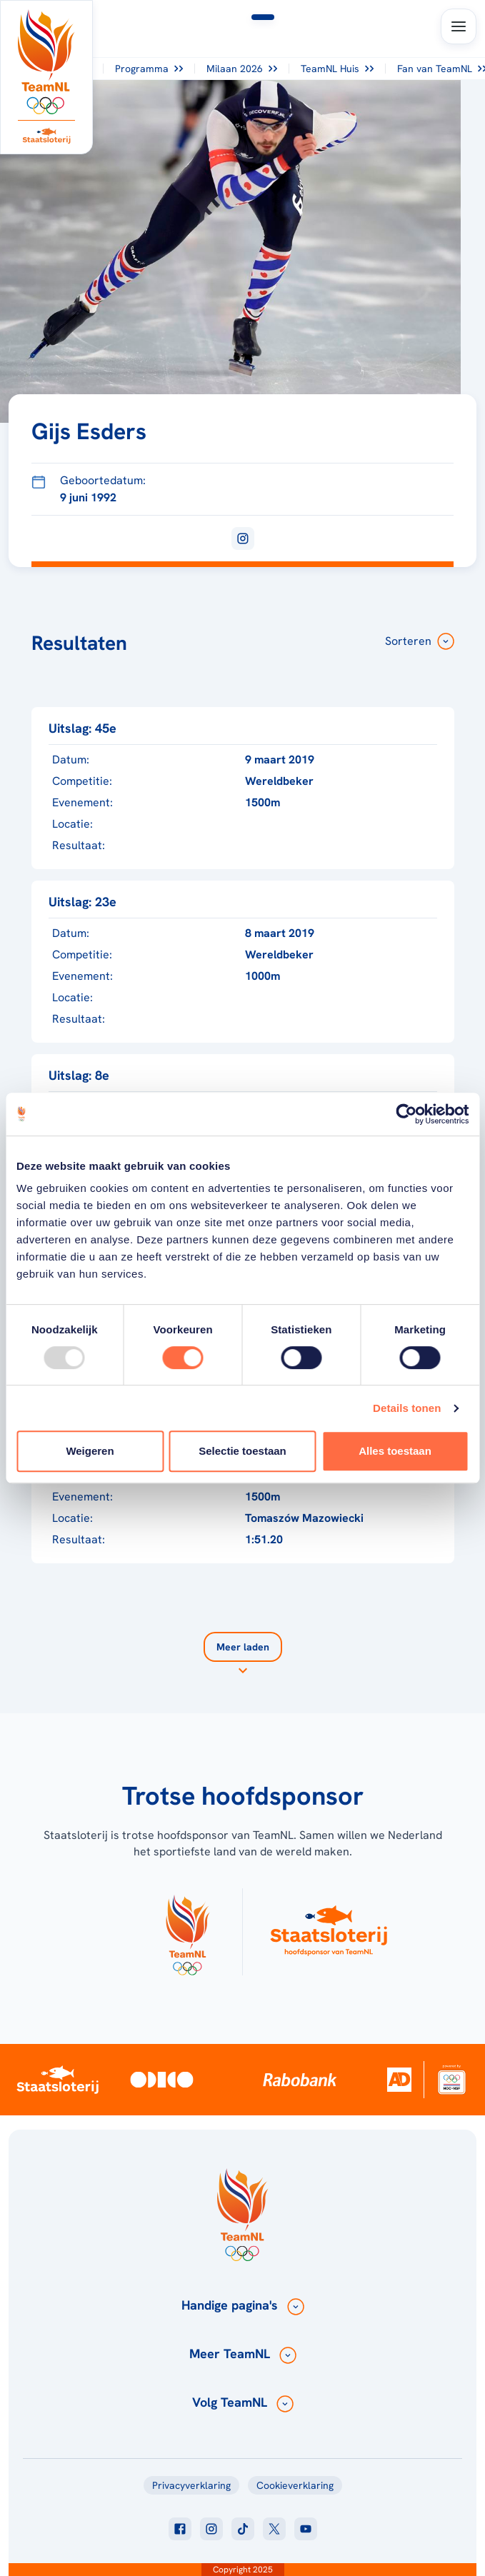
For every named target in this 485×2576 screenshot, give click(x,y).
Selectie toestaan (242, 1451)
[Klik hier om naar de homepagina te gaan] (46, 61)
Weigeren (90, 1451)
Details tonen (407, 1408)
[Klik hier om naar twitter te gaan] (274, 2528)
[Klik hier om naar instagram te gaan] (211, 2528)
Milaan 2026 (241, 69)
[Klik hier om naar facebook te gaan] (180, 2528)
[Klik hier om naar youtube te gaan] (305, 2528)
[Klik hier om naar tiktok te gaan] (242, 2528)
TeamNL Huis (337, 69)
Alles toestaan (395, 1451)
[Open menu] (458, 26)
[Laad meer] (243, 1655)
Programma (149, 69)
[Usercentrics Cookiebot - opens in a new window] (406, 1114)
